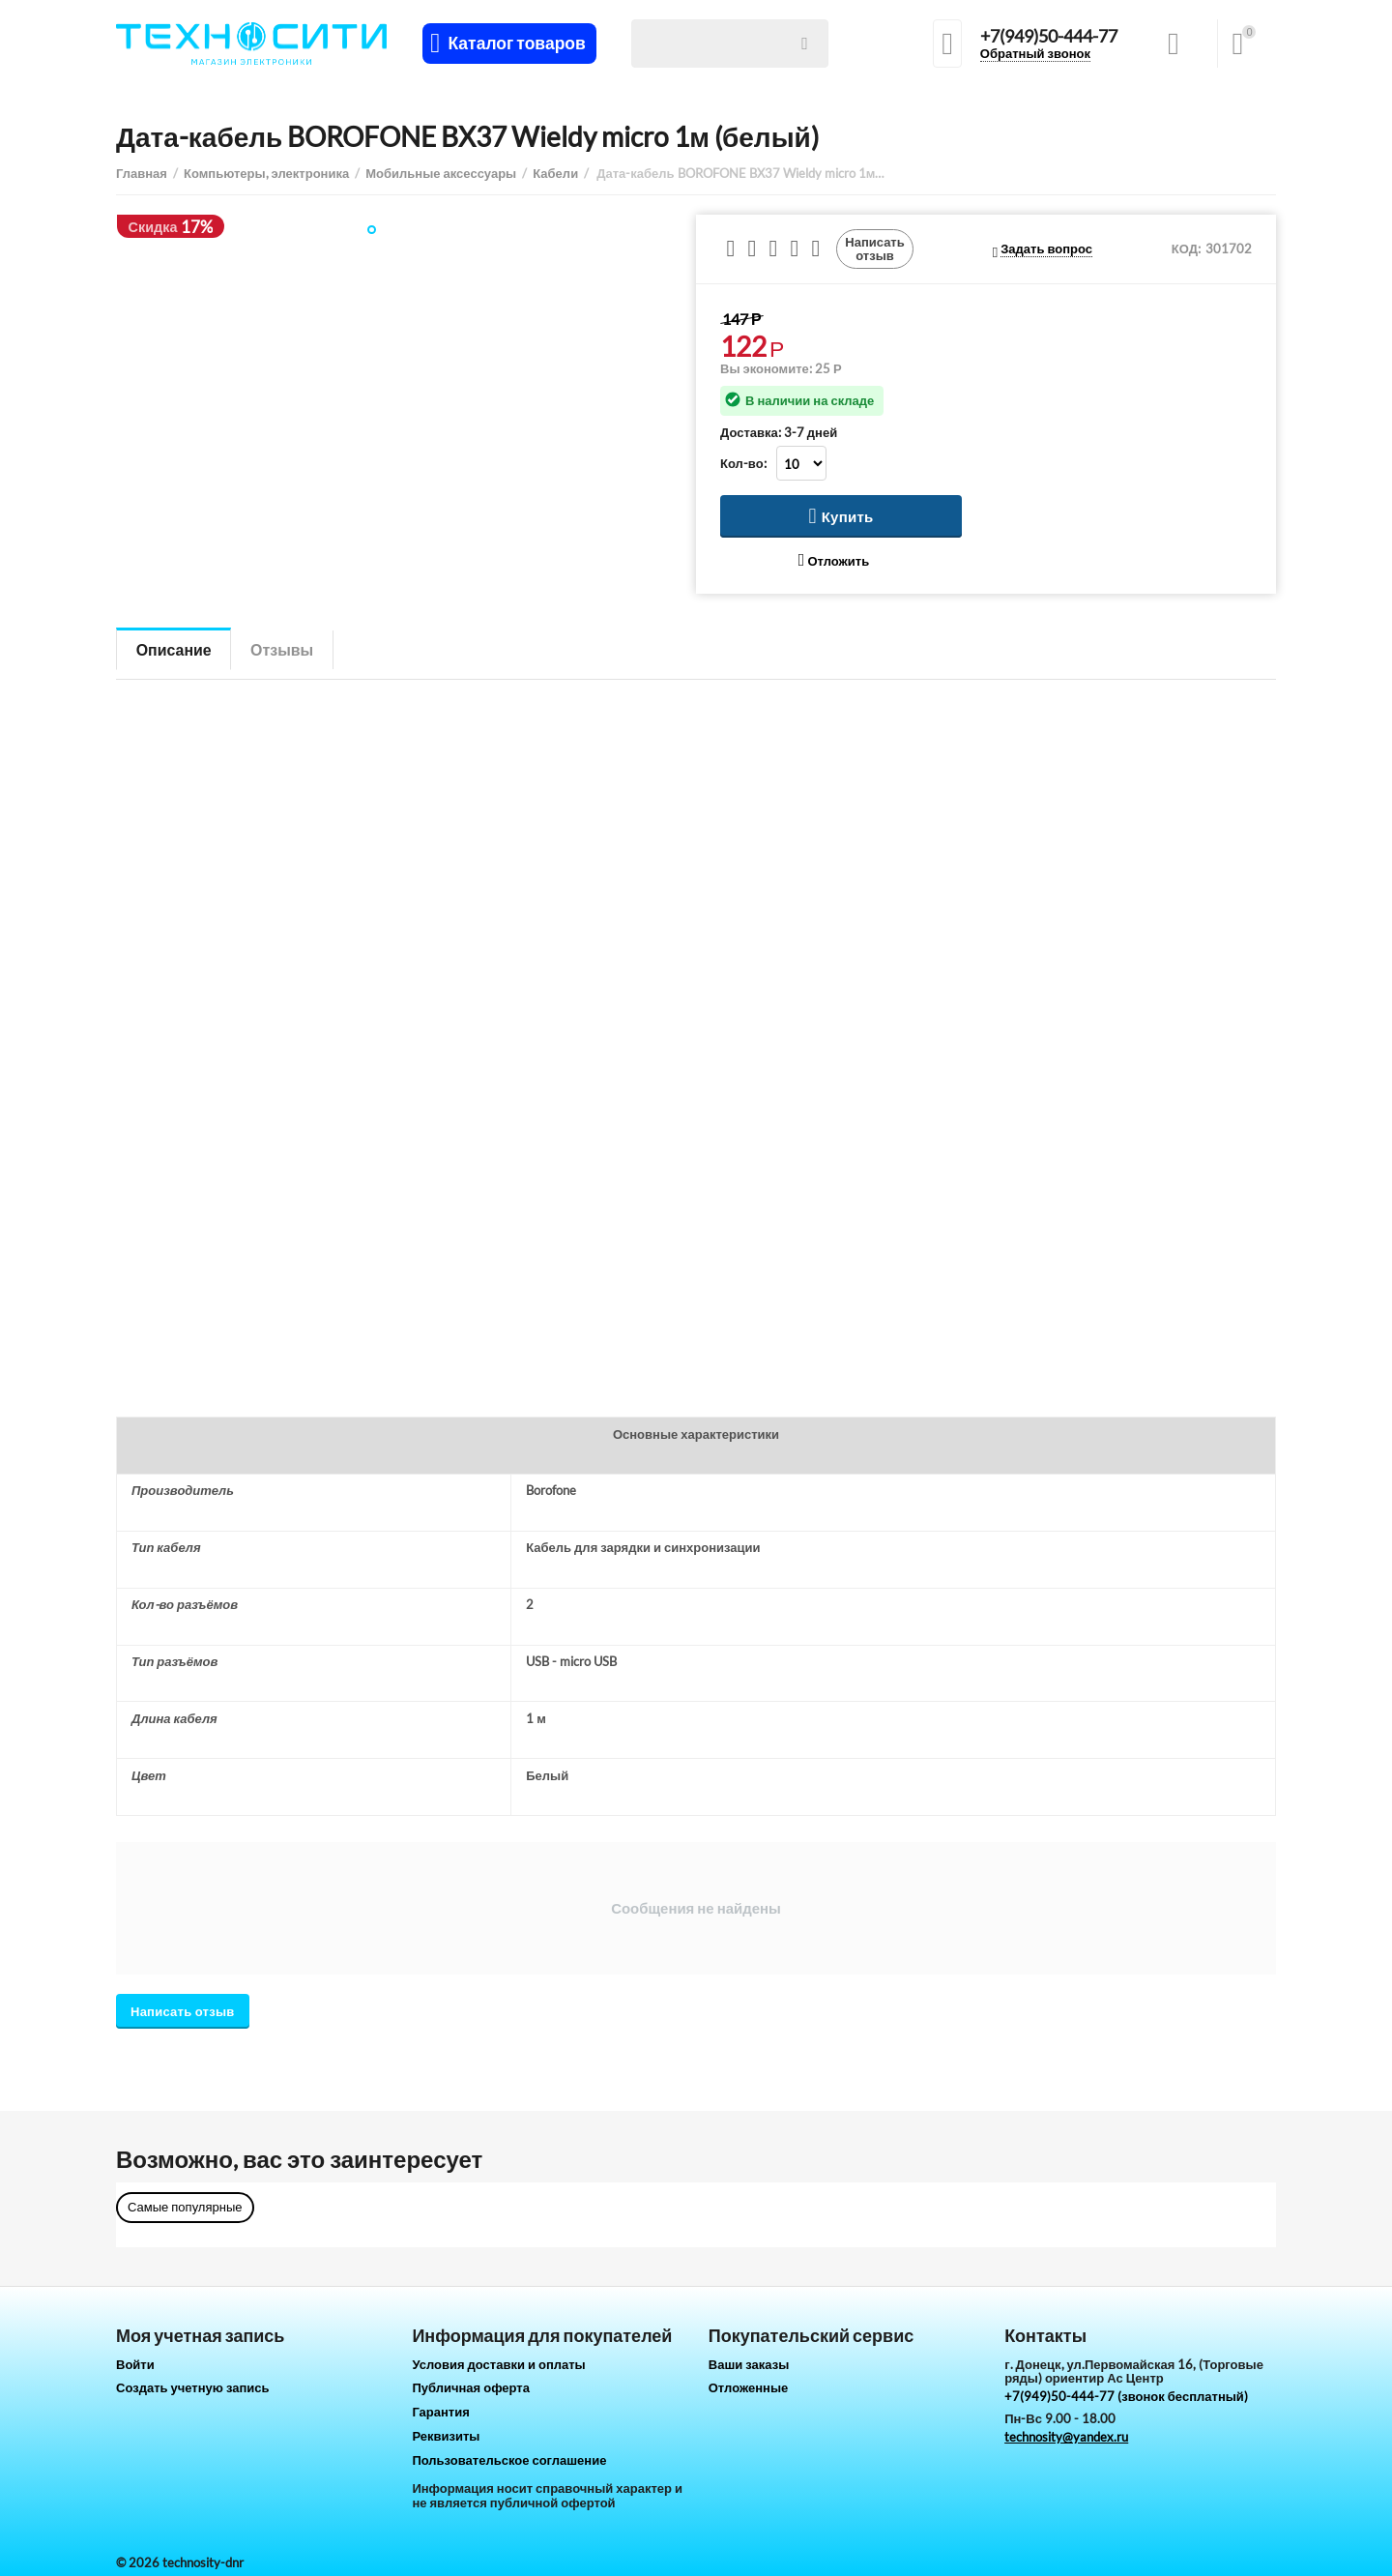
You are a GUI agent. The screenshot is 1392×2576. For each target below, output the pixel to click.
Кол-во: (743, 463)
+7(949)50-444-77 (1048, 36)
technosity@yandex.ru (1066, 2436)
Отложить (833, 560)
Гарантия (440, 2411)
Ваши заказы (749, 2364)
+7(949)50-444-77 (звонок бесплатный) (1126, 2396)
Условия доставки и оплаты (498, 2364)
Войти (135, 2364)
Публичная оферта (471, 2387)
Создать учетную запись (193, 2387)
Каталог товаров (517, 43)
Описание (174, 649)
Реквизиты (445, 2436)
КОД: (1186, 248)
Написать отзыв (875, 248)
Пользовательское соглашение (509, 2460)
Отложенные (749, 2387)
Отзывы (282, 649)
